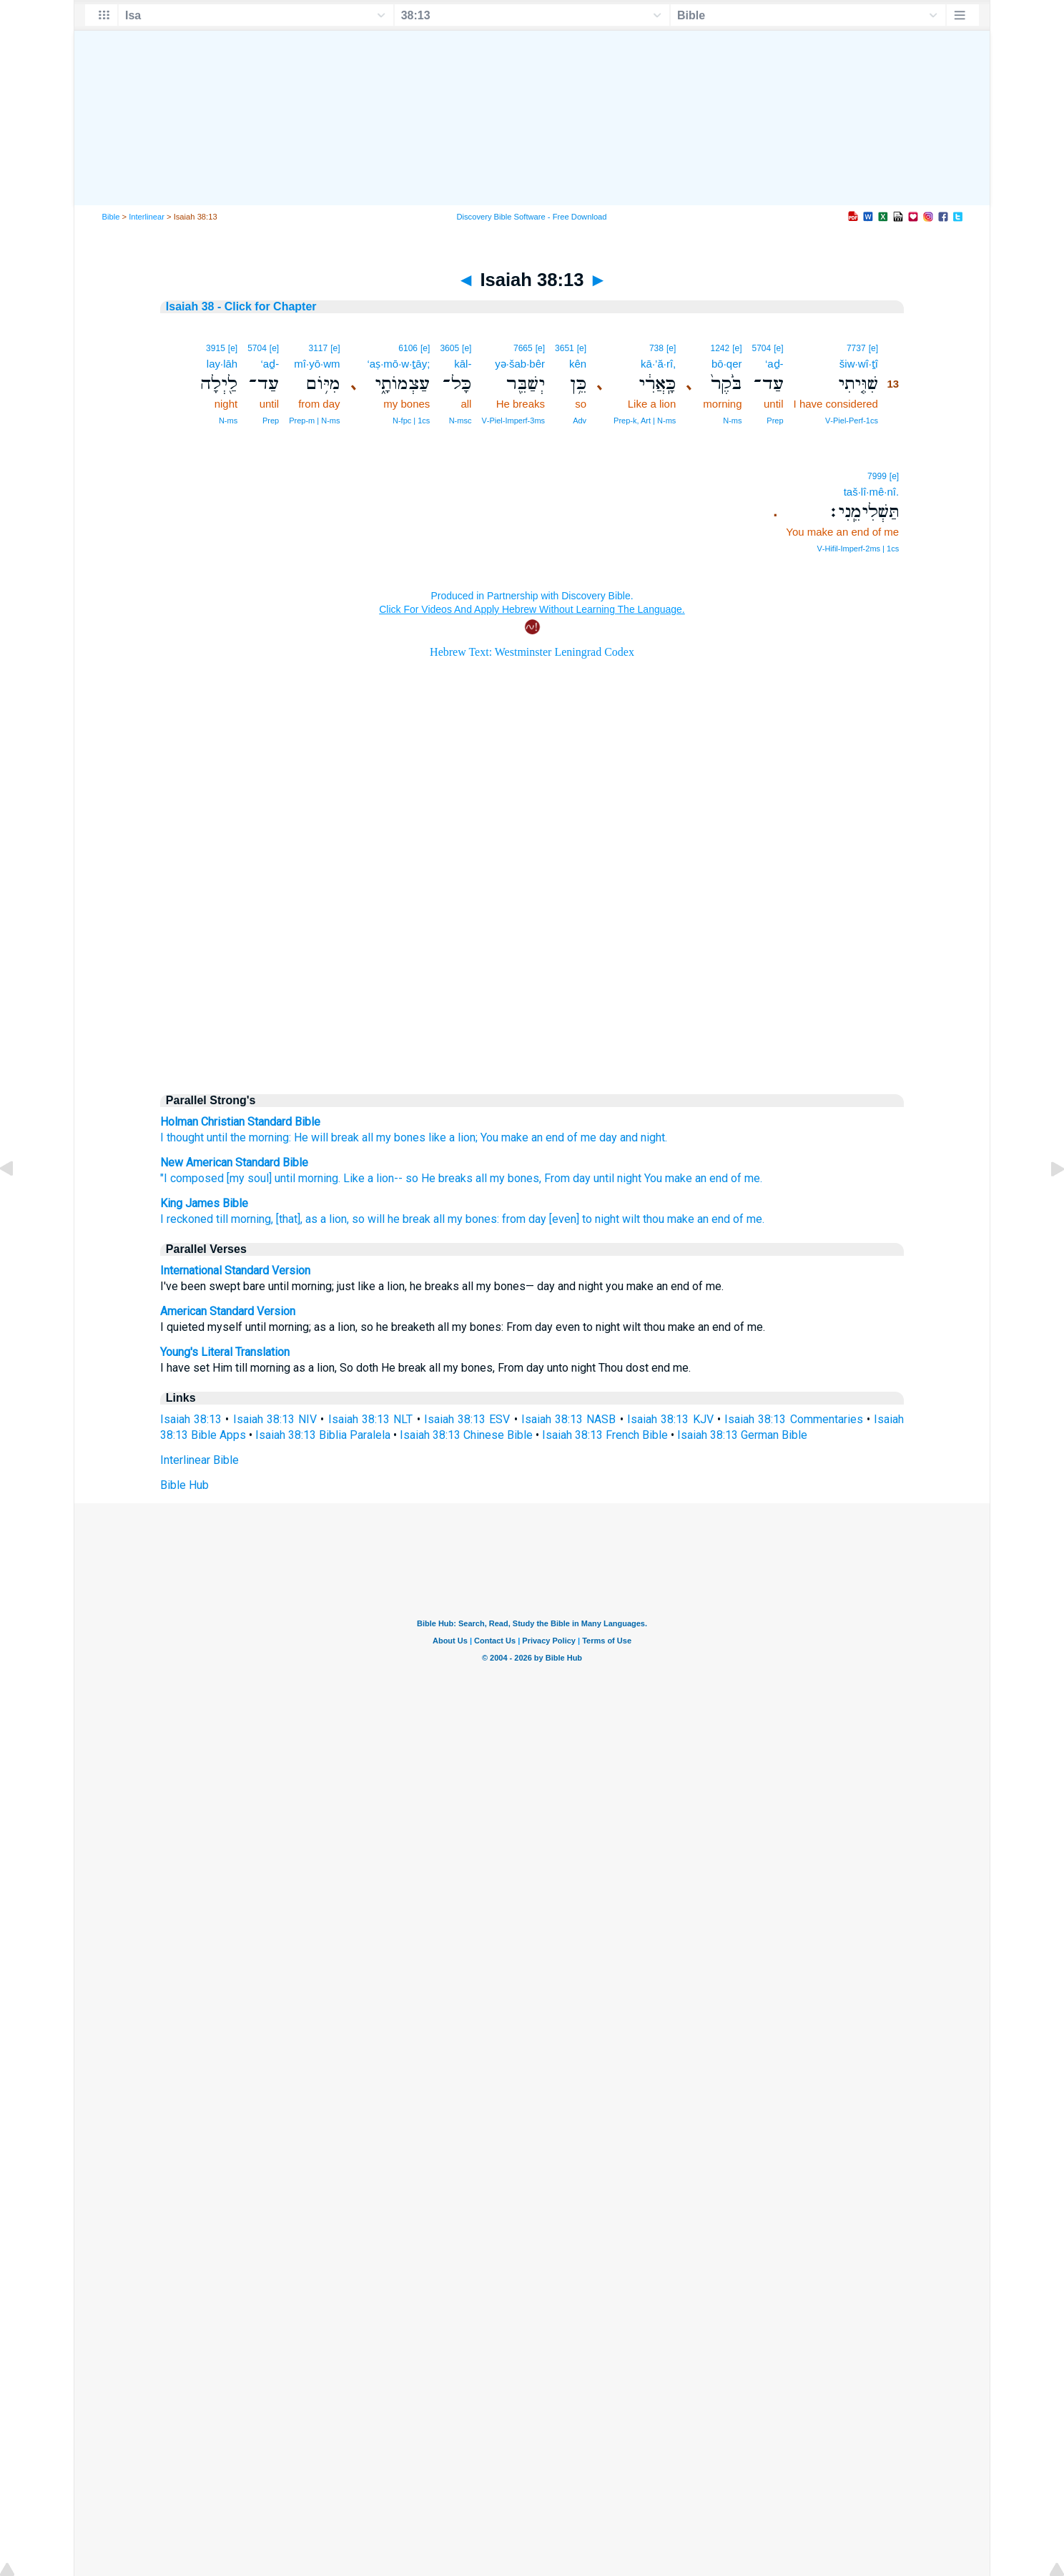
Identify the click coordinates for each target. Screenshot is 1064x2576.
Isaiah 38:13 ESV (467, 1419)
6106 (408, 348)
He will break (326, 1137)
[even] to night (584, 1219)
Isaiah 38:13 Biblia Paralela (322, 1435)
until (217, 1137)
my (383, 1137)
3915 (215, 348)
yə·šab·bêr (520, 364)
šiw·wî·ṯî (858, 364)
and (629, 1137)
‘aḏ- (774, 364)
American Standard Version (227, 1311)
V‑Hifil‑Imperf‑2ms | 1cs (858, 548)
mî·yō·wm (317, 364)
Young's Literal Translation (225, 1352)
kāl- (462, 364)
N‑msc (460, 420)
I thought (182, 1137)
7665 (523, 348)
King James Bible (204, 1203)
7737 (856, 348)
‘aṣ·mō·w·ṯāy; (399, 364)
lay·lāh (222, 364)
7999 (877, 476)
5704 (762, 348)
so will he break (391, 1219)
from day (524, 1219)
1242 (719, 348)
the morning (259, 1137)
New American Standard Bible (234, 1162)
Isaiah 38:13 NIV (275, 1419)
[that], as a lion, (312, 1219)
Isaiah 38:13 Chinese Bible (466, 1435)
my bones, (515, 1178)
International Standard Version (235, 1270)
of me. (746, 1178)
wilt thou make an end (676, 1219)
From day (567, 1178)
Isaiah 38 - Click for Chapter (241, 306)
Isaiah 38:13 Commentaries (793, 1419)
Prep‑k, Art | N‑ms (645, 420)
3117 (317, 348)
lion (467, 1137)
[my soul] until (261, 1178)
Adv (579, 420)
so (411, 1178)
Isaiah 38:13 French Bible (605, 1435)
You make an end (522, 1137)
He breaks (447, 1178)
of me (581, 1137)
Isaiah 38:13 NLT (370, 1419)
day (608, 1137)
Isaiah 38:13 (191, 1419)
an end (711, 1178)
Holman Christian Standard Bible (240, 1122)
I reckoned (186, 1219)
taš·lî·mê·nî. (872, 492)
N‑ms (732, 420)
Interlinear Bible (199, 1460)
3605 (449, 348)
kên (577, 364)
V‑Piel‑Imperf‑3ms (513, 420)
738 (656, 348)
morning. (319, 1178)
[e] (873, 348)
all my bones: (466, 1219)
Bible (111, 216)
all (367, 1137)
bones (409, 1137)
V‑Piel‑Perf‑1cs (851, 420)
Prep (775, 420)
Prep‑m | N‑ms (314, 420)
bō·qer (726, 364)
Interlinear (146, 216)
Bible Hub (184, 1485)
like (437, 1137)
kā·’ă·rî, (658, 364)
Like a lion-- (373, 1178)
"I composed (192, 1178)
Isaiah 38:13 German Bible (742, 1435)
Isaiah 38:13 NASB (568, 1419)
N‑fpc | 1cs (411, 420)
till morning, (244, 1219)
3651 (564, 348)
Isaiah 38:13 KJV (670, 1419)
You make (668, 1178)
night (653, 1137)
